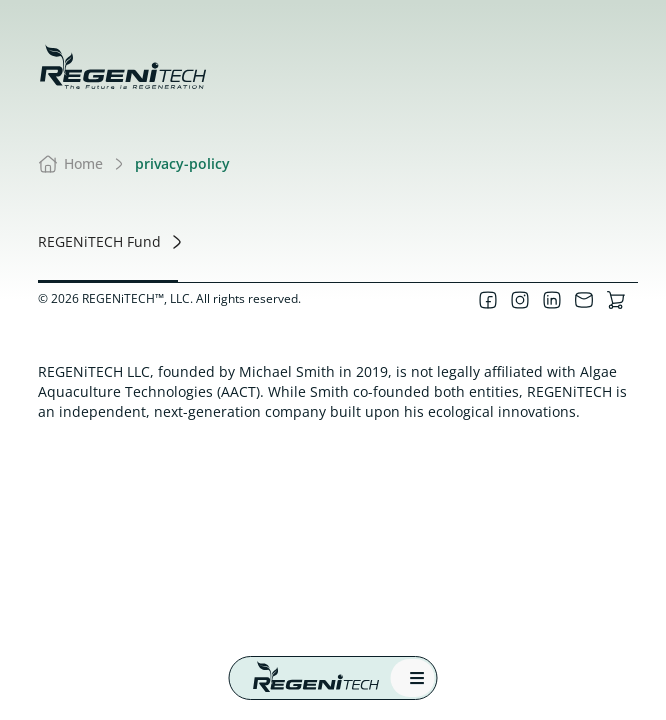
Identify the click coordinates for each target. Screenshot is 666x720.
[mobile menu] (413, 678)
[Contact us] (584, 300)
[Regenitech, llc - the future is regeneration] (123, 67)
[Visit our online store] (616, 300)
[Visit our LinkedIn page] (552, 300)
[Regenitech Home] (306, 678)
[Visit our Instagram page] (520, 300)
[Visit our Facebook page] (488, 300)
